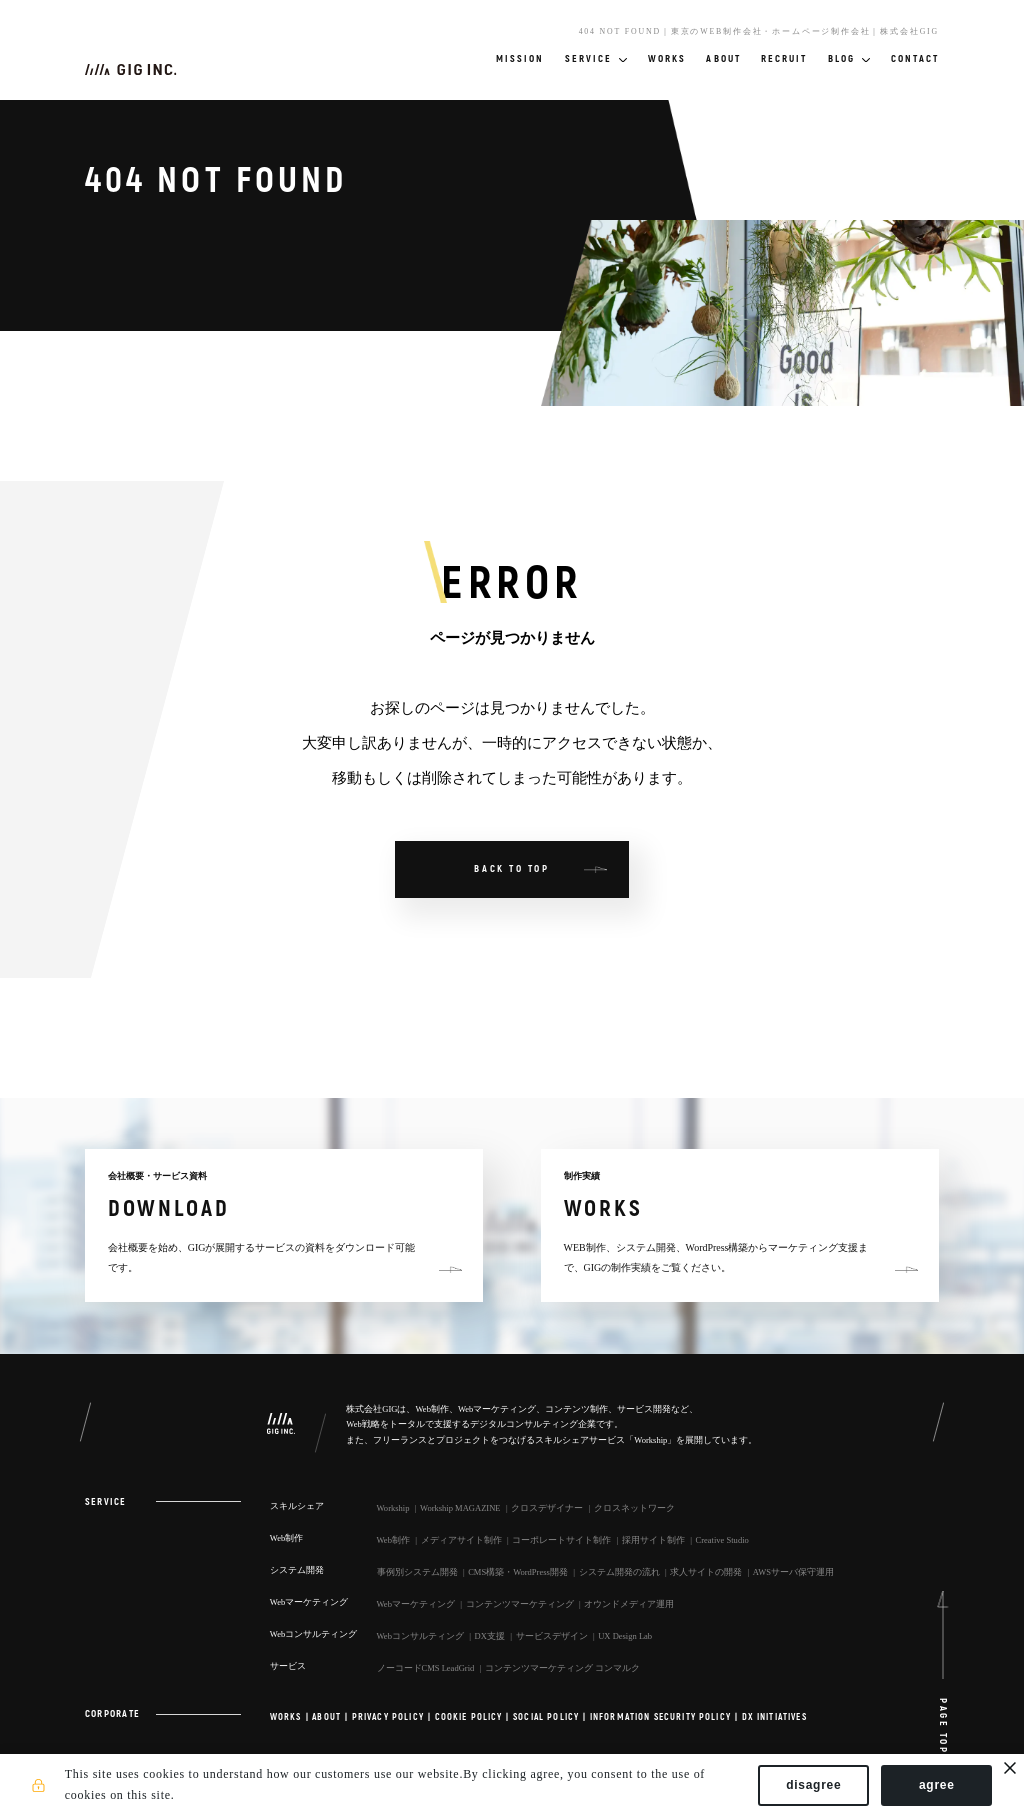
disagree (813, 1785)
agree (937, 1785)
